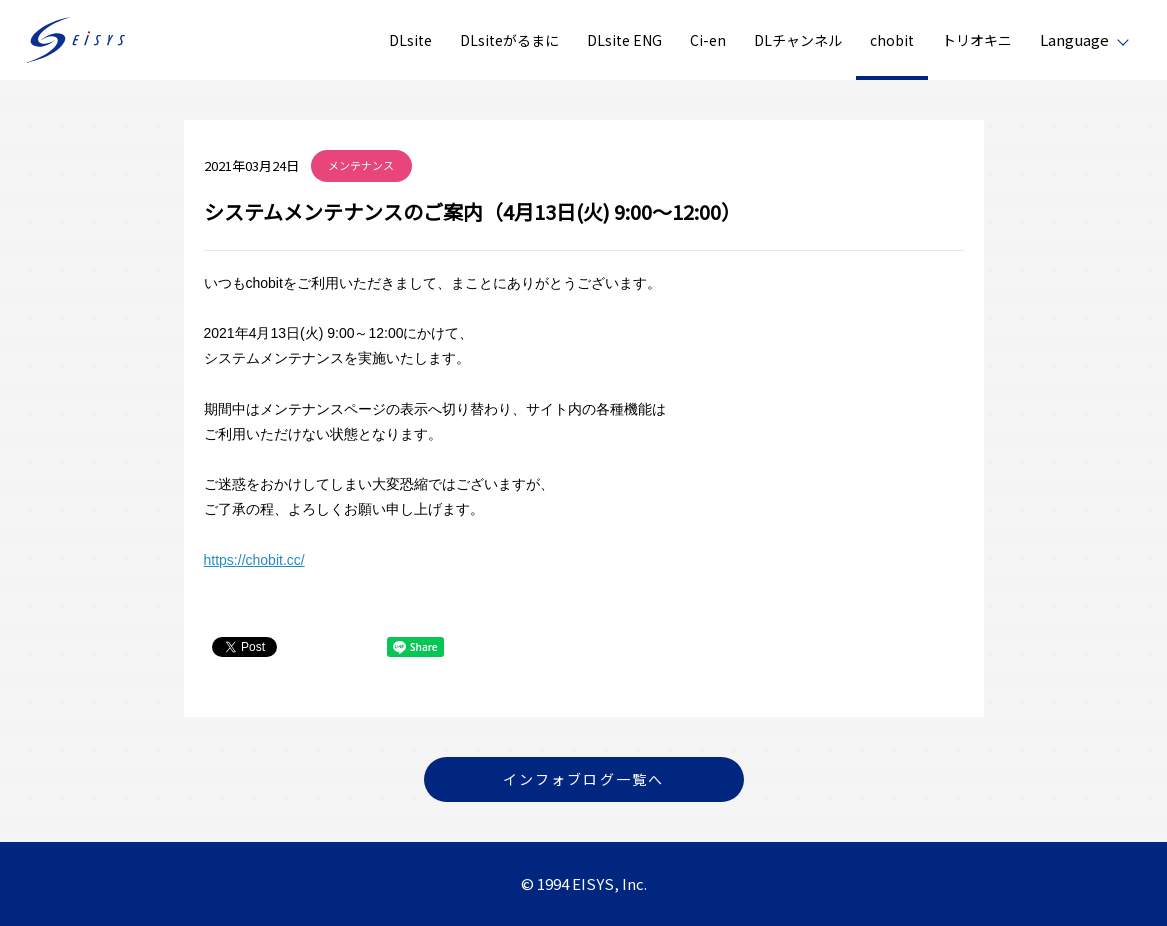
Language (1074, 39)
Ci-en (708, 40)
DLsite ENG (624, 40)
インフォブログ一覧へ (583, 779)
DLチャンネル (798, 40)
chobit (892, 40)
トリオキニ (977, 40)
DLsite (410, 40)
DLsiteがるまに (509, 40)
